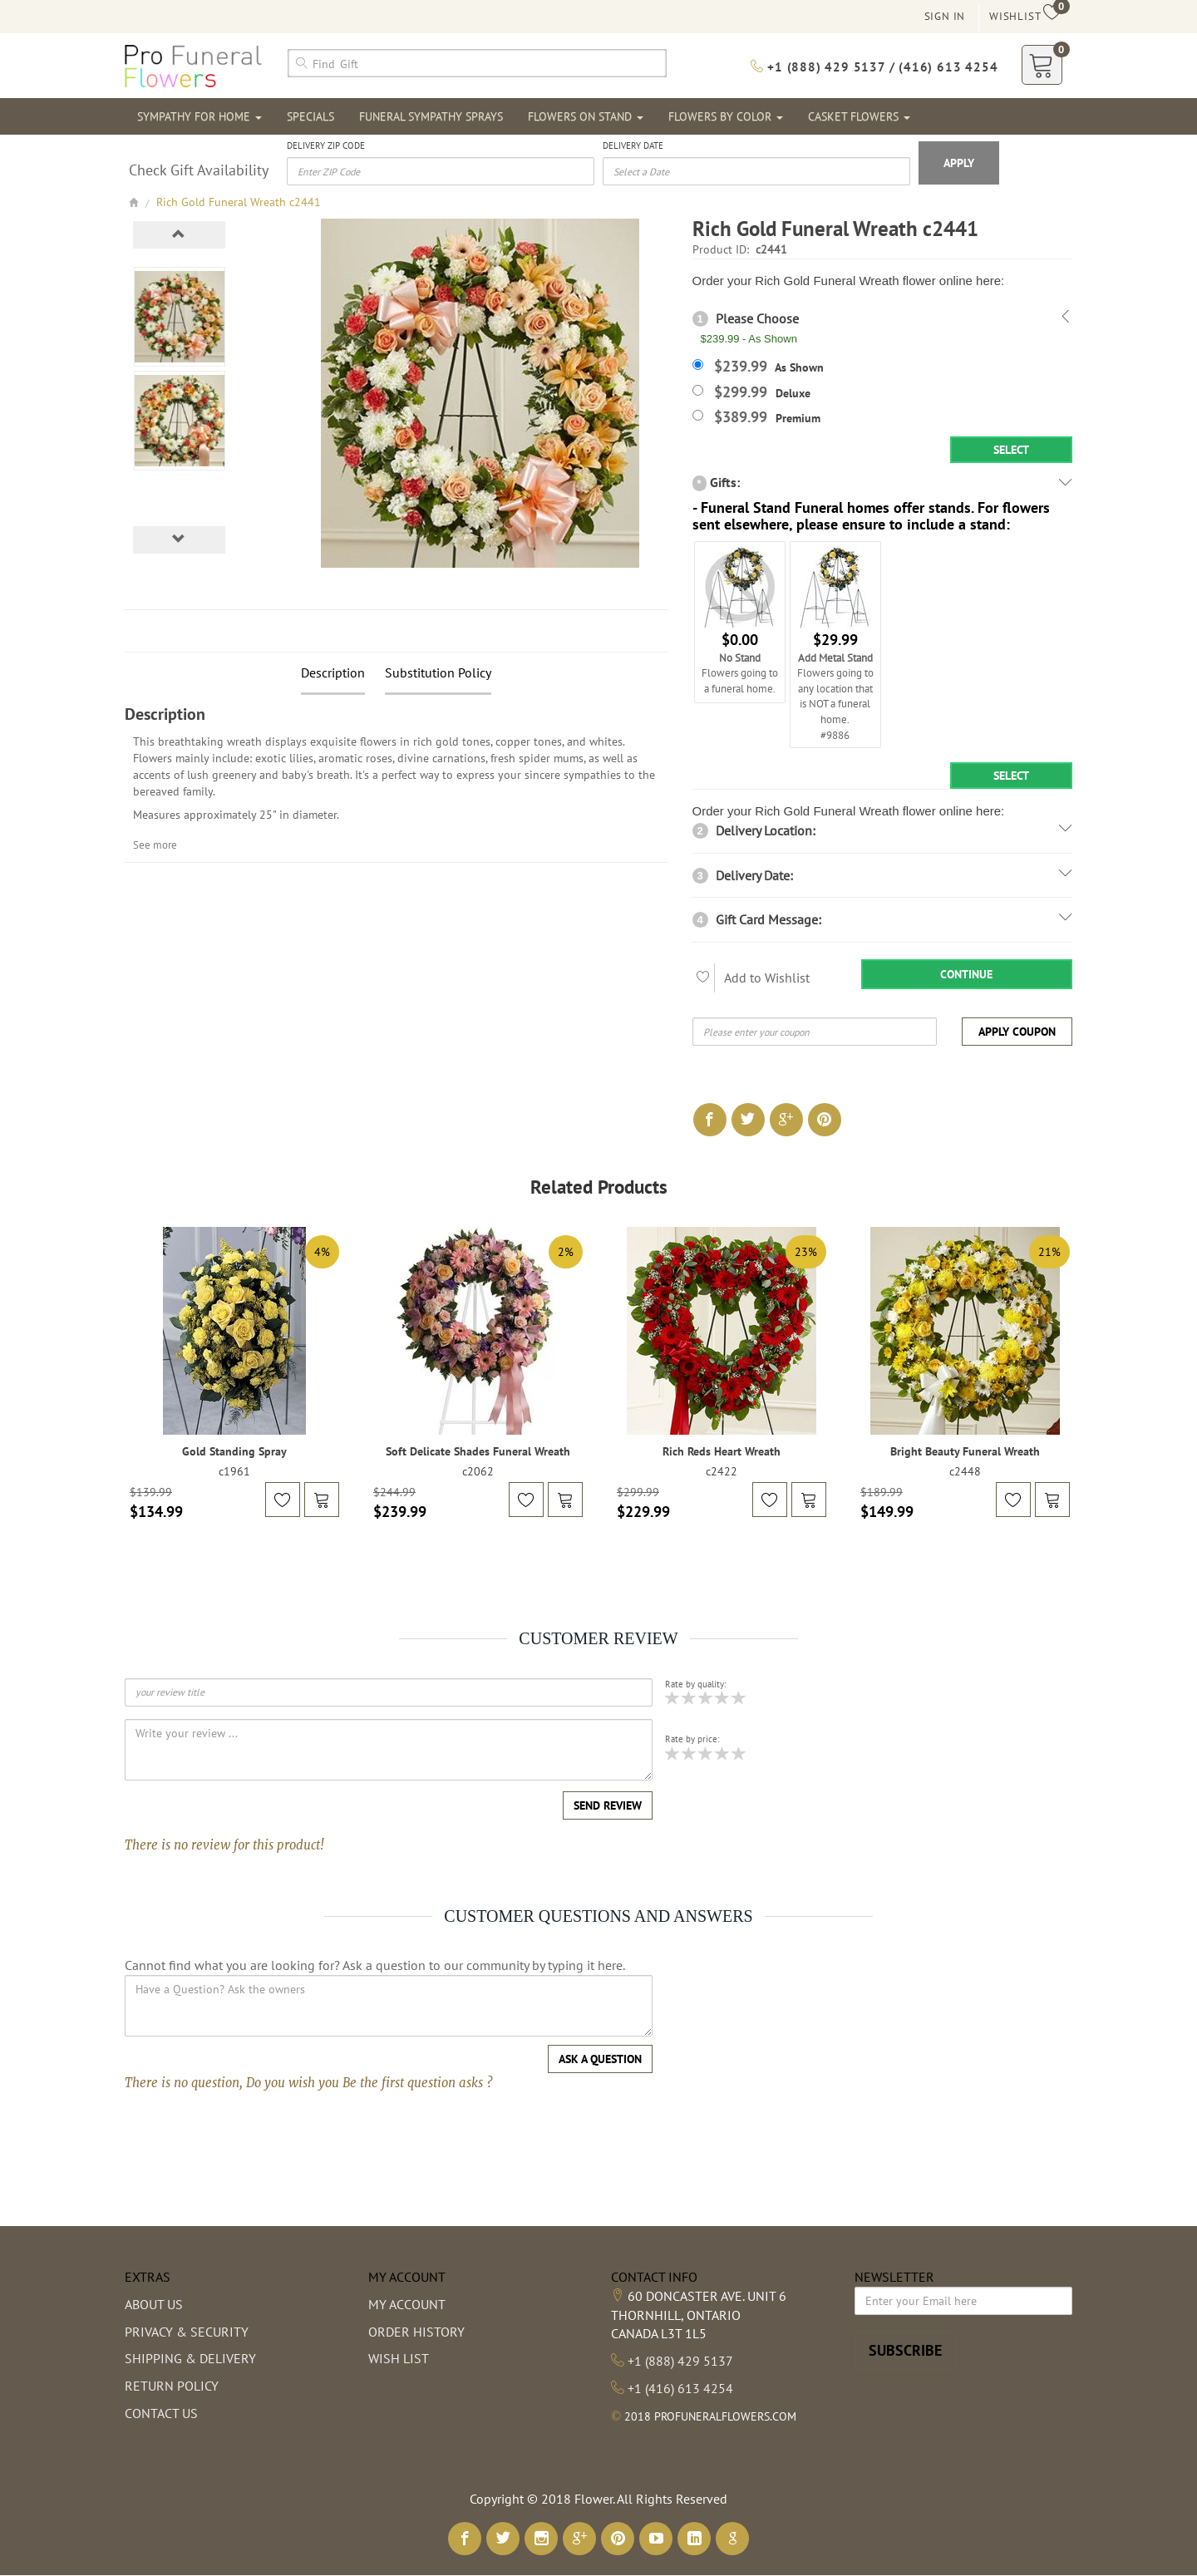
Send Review (608, 1805)
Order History (416, 2331)
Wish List (398, 2358)
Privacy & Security (187, 2331)
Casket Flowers (859, 116)
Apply (958, 162)
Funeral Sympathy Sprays (431, 116)
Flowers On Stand (585, 116)
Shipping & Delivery (190, 2358)
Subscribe (905, 2350)
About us (154, 2304)
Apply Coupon (1017, 1031)
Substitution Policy (438, 672)
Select (1011, 449)
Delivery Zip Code (326, 145)
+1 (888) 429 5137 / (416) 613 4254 (874, 67)
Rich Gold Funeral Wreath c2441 (238, 202)
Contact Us (161, 2413)
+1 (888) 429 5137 (680, 2360)
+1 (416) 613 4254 (680, 2388)
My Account (407, 2304)
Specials (310, 116)
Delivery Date (633, 145)
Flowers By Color (725, 116)
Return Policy (172, 2385)
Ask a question (600, 2058)
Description (333, 672)
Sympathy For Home (199, 116)
